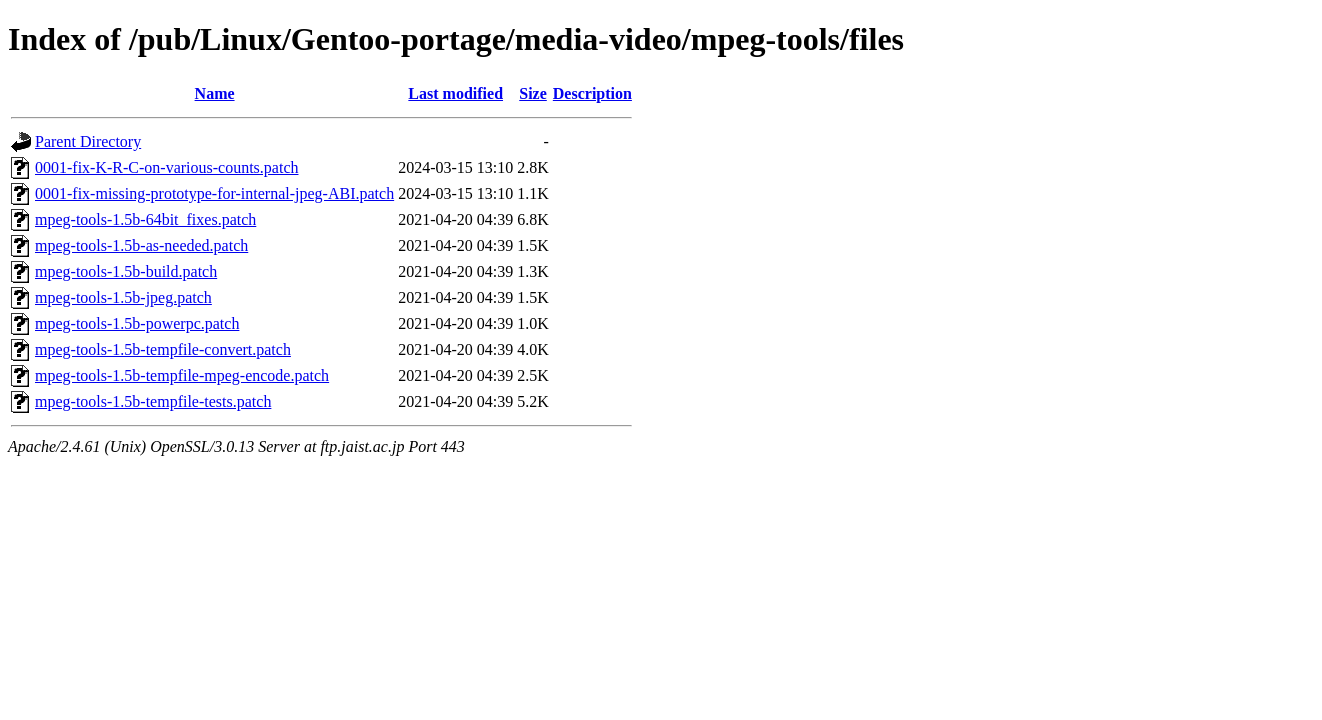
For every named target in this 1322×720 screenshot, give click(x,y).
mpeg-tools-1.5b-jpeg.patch (123, 297)
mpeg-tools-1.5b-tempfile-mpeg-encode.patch (182, 375)
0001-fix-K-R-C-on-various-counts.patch (167, 167)
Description (592, 93)
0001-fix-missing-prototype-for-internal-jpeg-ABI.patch (214, 193)
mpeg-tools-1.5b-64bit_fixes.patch (145, 219)
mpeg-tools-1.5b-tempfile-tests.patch (153, 401)
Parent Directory (88, 141)
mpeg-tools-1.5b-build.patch (126, 271)
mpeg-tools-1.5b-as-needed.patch (141, 245)
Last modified (455, 93)
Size (533, 93)
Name (215, 93)
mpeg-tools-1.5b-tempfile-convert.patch (163, 349)
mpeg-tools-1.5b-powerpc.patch (137, 323)
